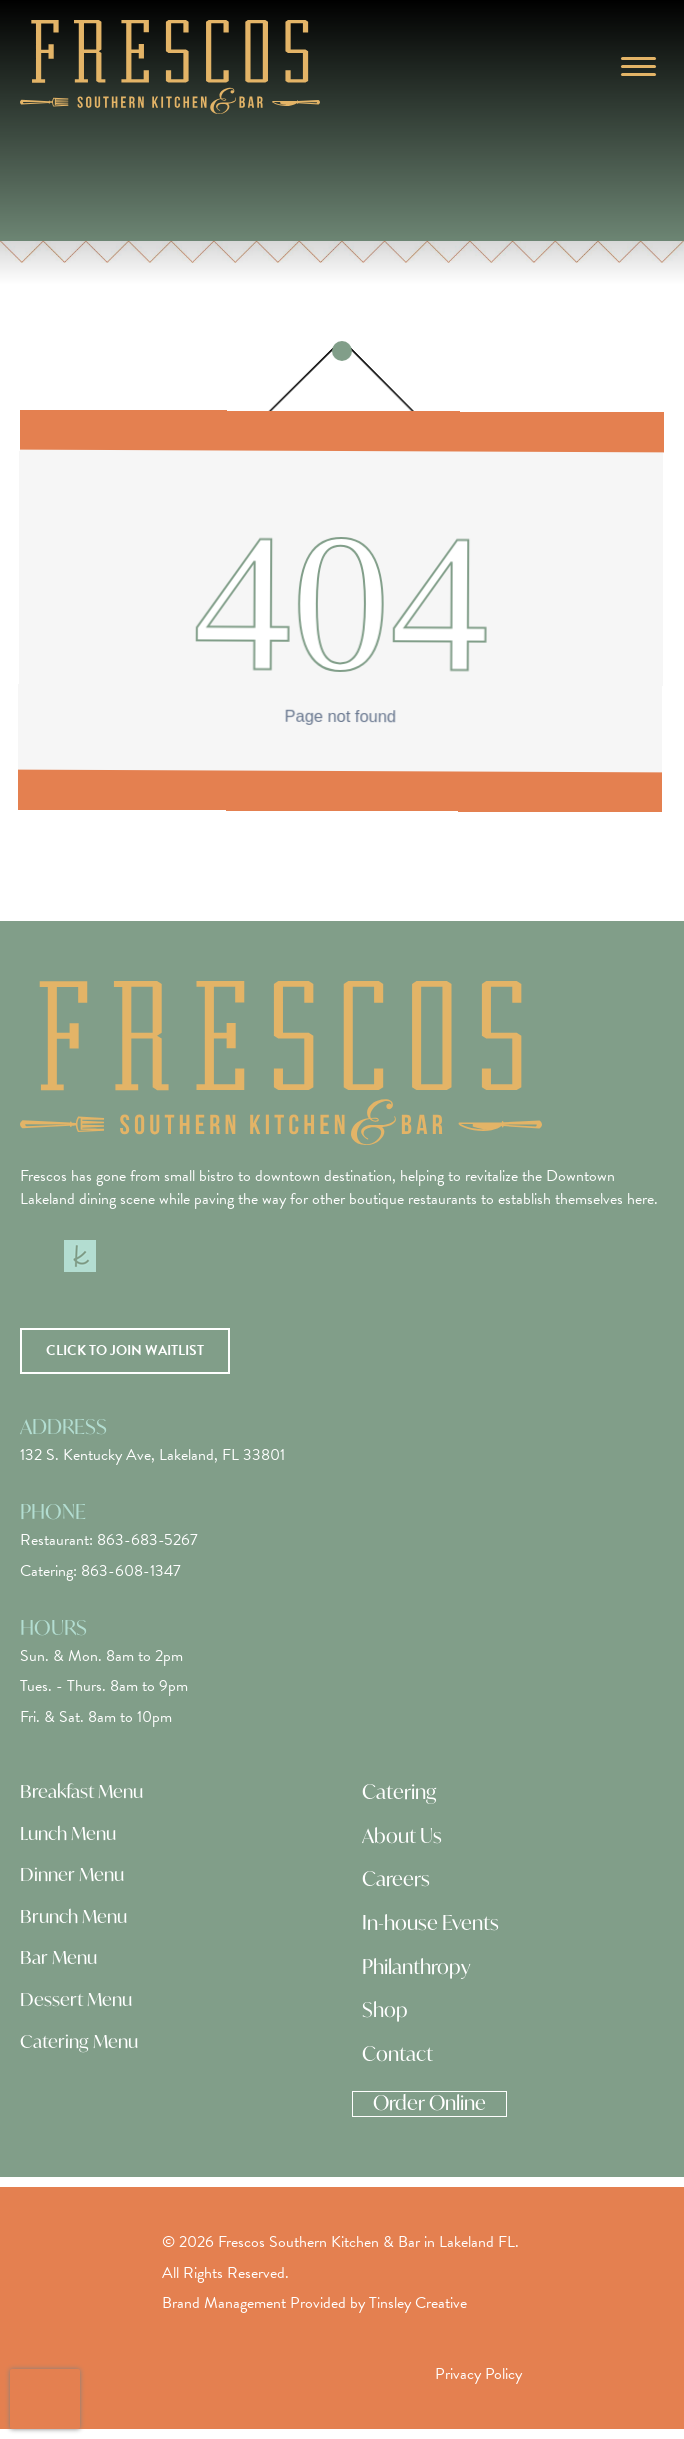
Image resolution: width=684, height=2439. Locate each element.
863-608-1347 (131, 1571)
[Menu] (638, 67)
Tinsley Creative (418, 2303)
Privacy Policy (478, 2374)
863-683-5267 (147, 1540)
